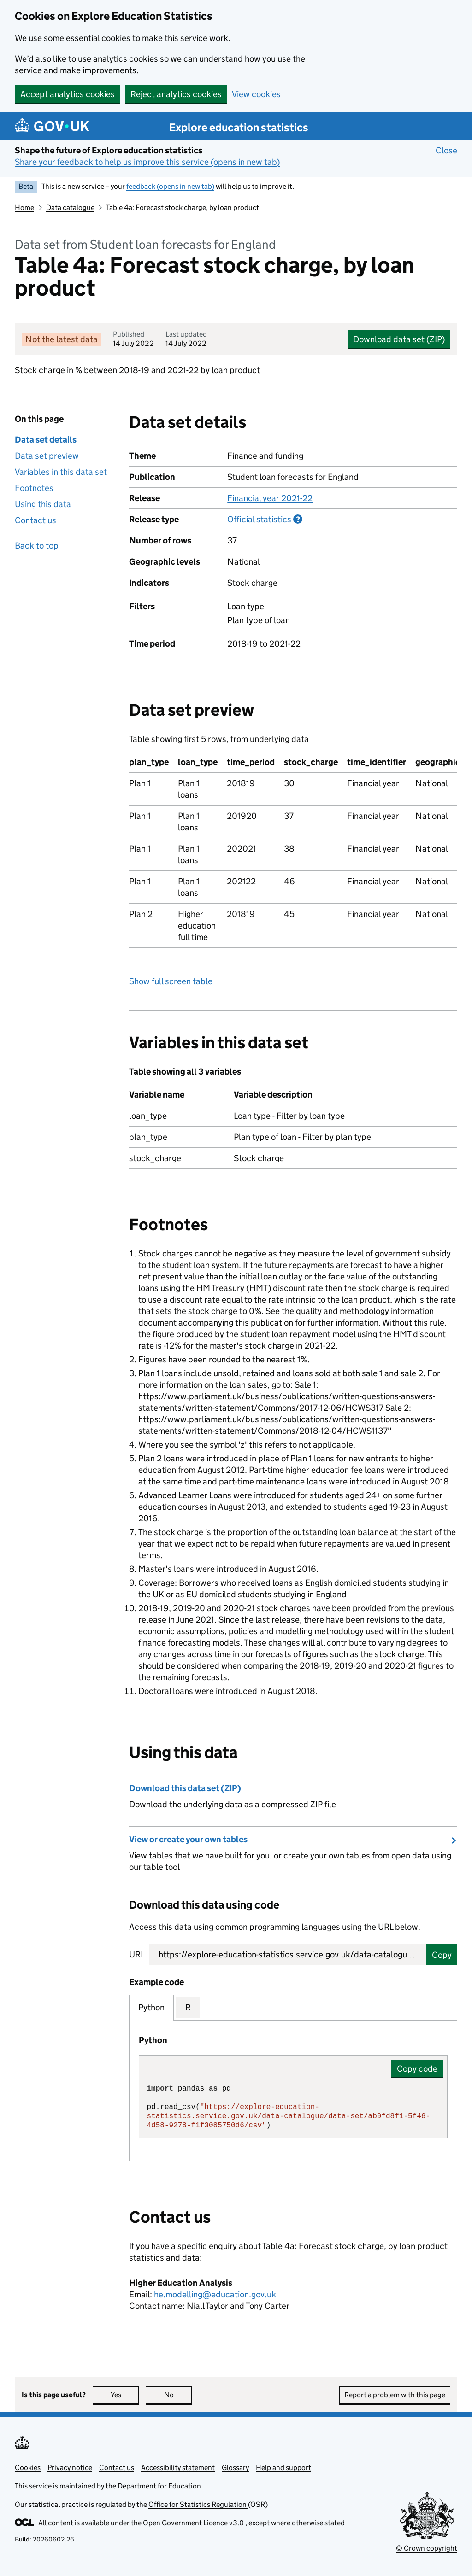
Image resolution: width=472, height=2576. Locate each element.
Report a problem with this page (394, 2394)
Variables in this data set (61, 472)
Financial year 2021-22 (270, 498)
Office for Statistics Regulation (198, 2504)
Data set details (46, 439)
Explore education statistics (238, 127)
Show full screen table (170, 981)
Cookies (28, 2467)
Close (446, 150)
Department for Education (159, 2486)
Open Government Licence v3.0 (194, 2522)
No (178, 2394)
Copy (442, 1955)
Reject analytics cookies (176, 94)
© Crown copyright (426, 2548)
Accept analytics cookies (67, 94)
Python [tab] (151, 2007)
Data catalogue (70, 207)
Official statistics (264, 519)
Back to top (37, 545)
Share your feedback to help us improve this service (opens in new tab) (147, 162)
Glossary (235, 2467)
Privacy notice (69, 2467)
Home (24, 207)
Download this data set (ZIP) (185, 1788)
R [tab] (188, 2007)
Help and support (283, 2467)
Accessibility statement (178, 2467)
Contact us (35, 520)
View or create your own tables (188, 1839)
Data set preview (47, 455)
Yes (125, 2394)
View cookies (256, 94)
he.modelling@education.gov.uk (215, 2294)
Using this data (43, 504)
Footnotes (34, 488)
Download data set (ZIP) (399, 339)
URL (137, 1954)
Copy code (417, 2068)
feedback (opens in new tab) (170, 186)
